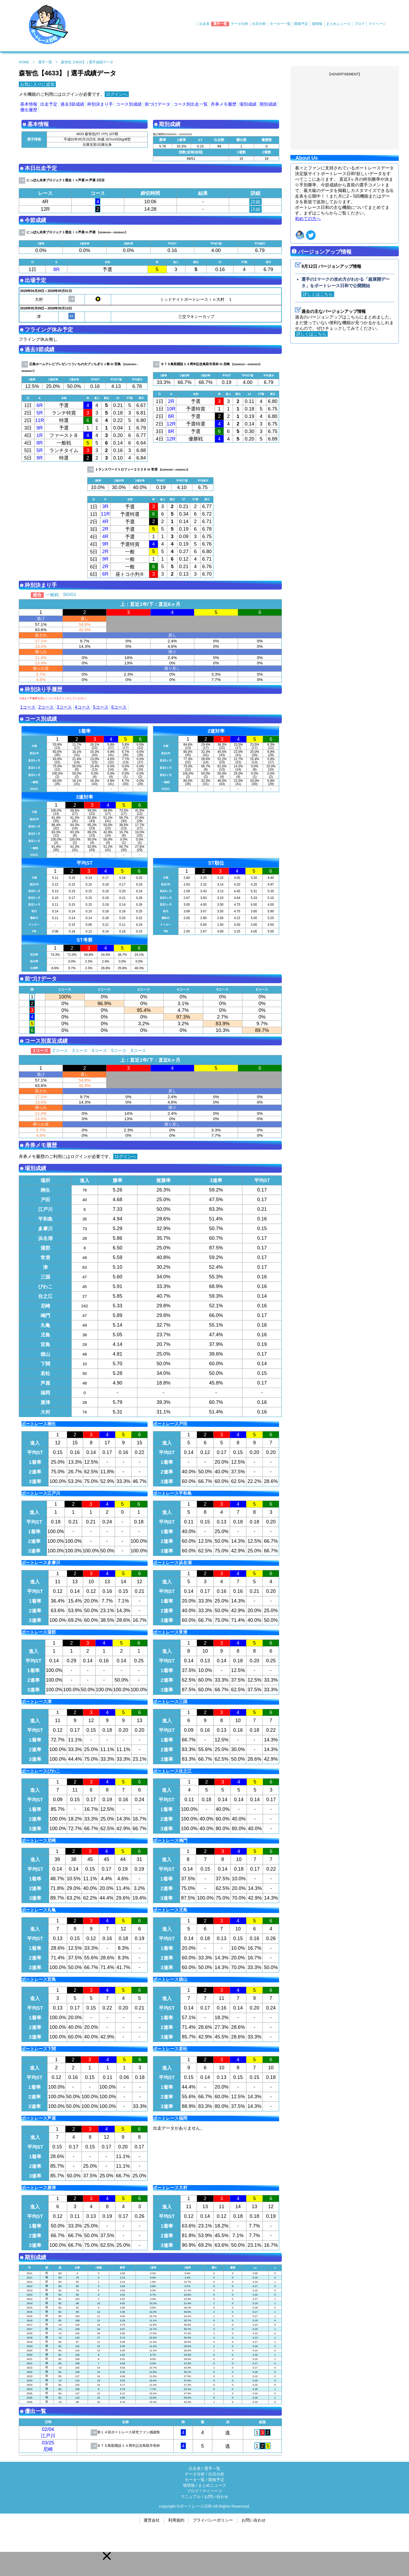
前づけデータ (157, 104)
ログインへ (116, 94)
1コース (27, 707)
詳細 (255, 202)
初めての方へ (308, 218)
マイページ (377, 24)
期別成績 (268, 104)
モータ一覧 (195, 2479)
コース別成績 (129, 104)
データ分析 (239, 24)
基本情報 (28, 104)
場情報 (317, 24)
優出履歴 (28, 110)
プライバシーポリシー (213, 2520)
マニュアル (191, 2496)
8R (56, 269)
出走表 (204, 24)
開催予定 (301, 24)
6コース (119, 707)
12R (171, 424)
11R (39, 420)
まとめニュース (338, 24)
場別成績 (248, 104)
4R (105, 521)
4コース (82, 707)
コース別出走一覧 (190, 104)
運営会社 (152, 2520)
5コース (100, 707)
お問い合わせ (216, 2496)
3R (105, 506)
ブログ (359, 24)
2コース (46, 707)
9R (39, 428)
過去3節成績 (72, 104)
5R (39, 413)
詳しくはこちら (318, 294)
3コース (64, 707)
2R (171, 401)
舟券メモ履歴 (223, 104)
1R (39, 435)
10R (171, 409)
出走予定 (48, 104)
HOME (24, 62)
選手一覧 (220, 24)
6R (39, 405)
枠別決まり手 (100, 104)
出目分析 (259, 24)
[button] (107, 2556)
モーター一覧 (280, 24)
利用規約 (176, 2520)
